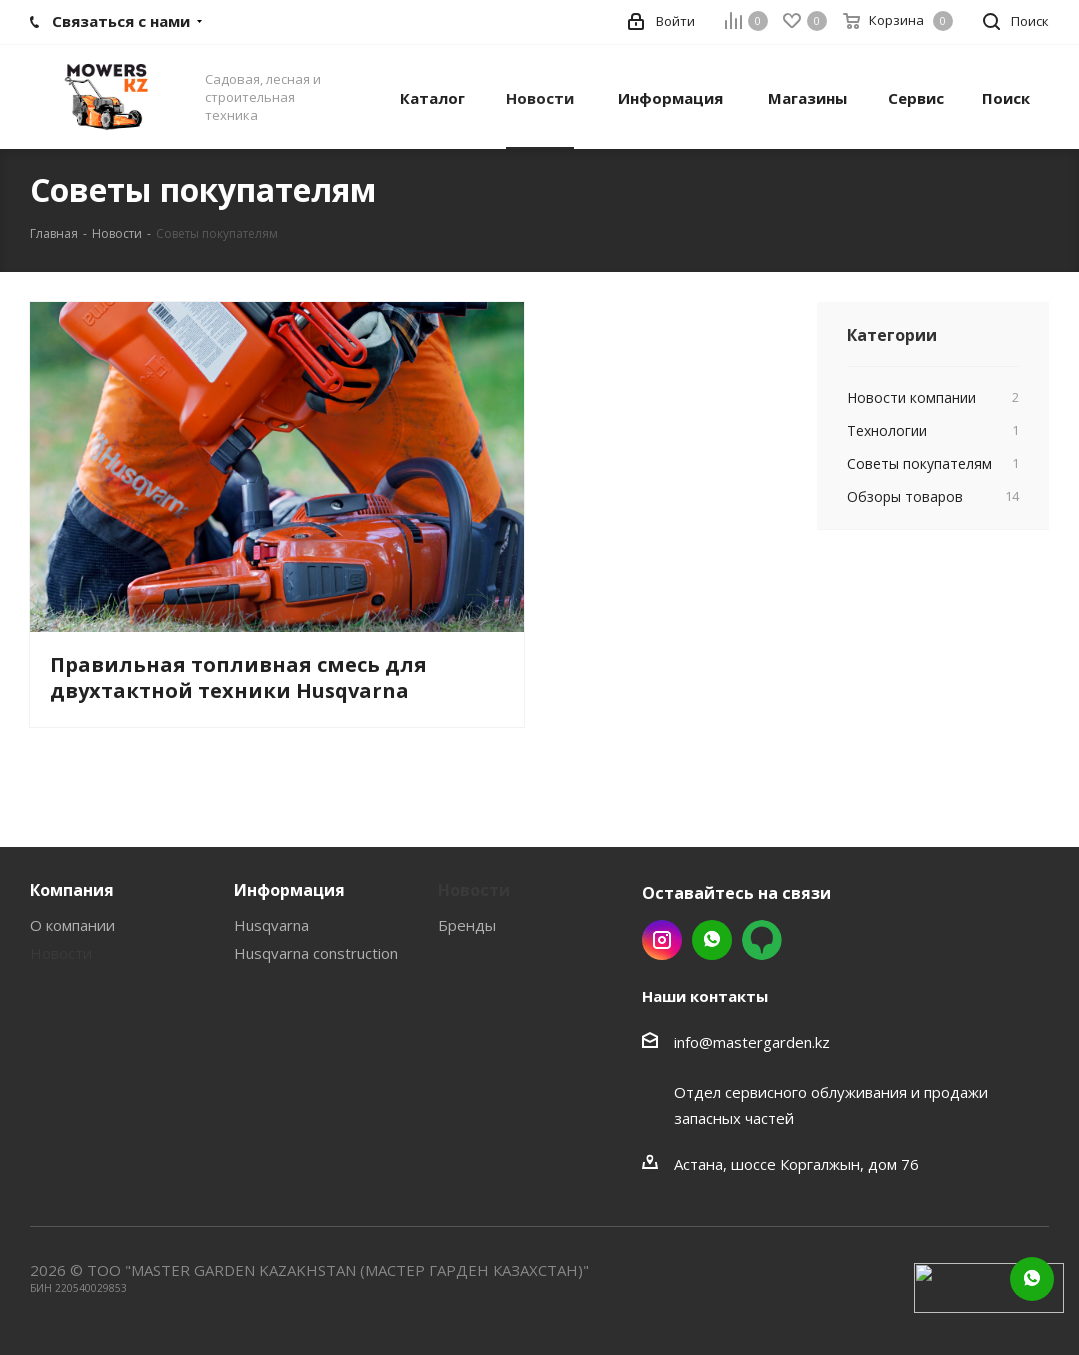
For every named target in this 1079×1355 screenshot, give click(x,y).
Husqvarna (271, 925)
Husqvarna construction (316, 953)
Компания (72, 890)
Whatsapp (712, 940)
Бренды (467, 925)
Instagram (662, 940)
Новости (61, 953)
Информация (289, 890)
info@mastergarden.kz (752, 1042)
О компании (72, 925)
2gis (762, 940)
